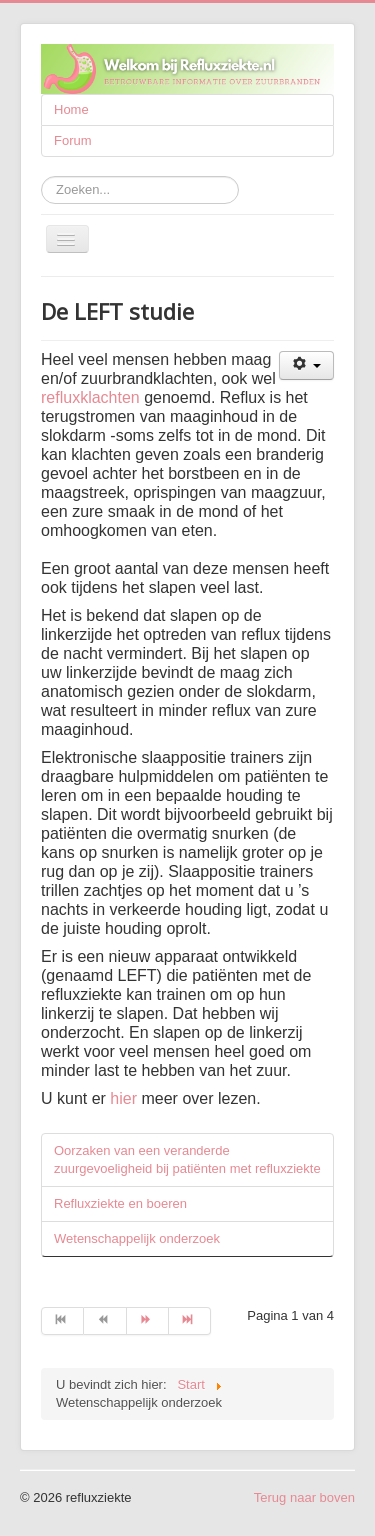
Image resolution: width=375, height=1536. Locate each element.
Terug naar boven (304, 1497)
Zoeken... (41, 176)
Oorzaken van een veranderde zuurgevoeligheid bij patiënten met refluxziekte (187, 1159)
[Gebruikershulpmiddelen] (306, 365)
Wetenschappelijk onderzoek (137, 1238)
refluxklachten (90, 397)
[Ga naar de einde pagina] (190, 1321)
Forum (73, 140)
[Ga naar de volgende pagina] (148, 1321)
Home (71, 109)
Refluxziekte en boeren (120, 1203)
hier (123, 1098)
